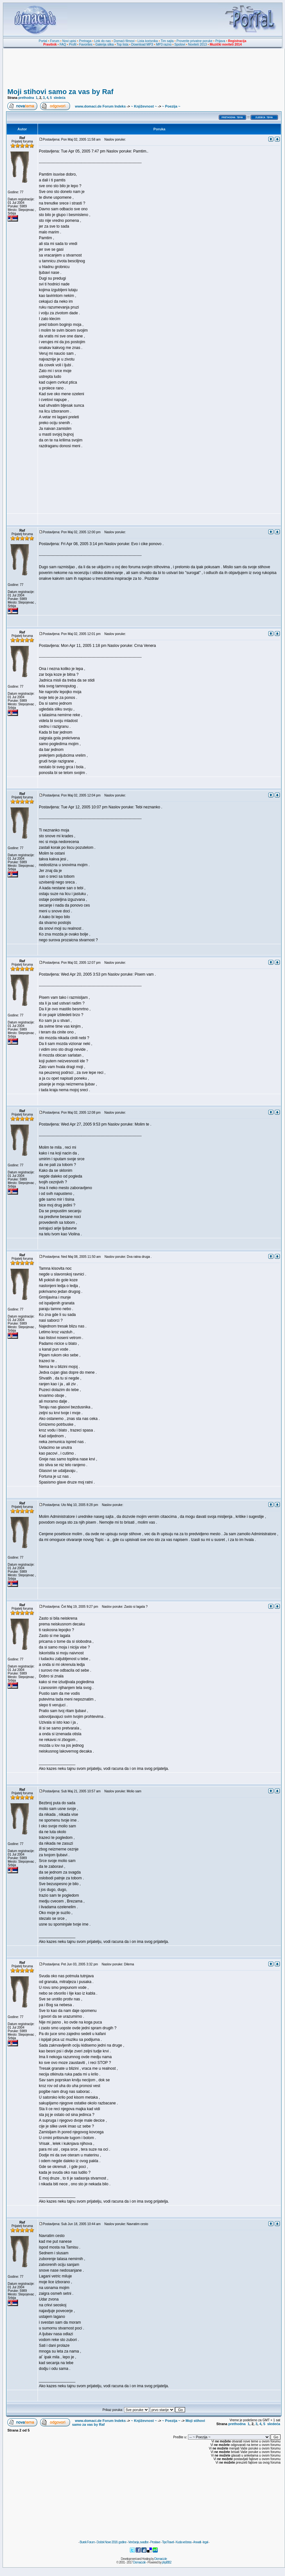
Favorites (85, 44)
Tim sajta (167, 41)
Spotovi (179, 44)
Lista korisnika (148, 41)
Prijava (220, 41)
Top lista (123, 44)
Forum (54, 41)
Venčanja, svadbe (138, 2542)
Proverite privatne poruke (194, 41)
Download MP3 (142, 44)
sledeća (60, 98)
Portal (43, 41)
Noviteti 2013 (197, 44)
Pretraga (85, 41)
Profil (72, 44)
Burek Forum (87, 2542)
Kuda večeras (183, 2542)
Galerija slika (104, 44)
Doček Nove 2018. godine (111, 2542)
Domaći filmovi (124, 41)
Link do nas (102, 41)
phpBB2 (167, 2562)
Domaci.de (160, 2559)
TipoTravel (168, 2542)
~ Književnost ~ (144, 106)
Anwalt (197, 2542)
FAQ (63, 44)
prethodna (26, 98)
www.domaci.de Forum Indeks (100, 106)
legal (205, 2542)
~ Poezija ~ (171, 106)
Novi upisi (69, 41)
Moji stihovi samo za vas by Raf (60, 92)
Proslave (155, 2542)
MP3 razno (163, 44)
